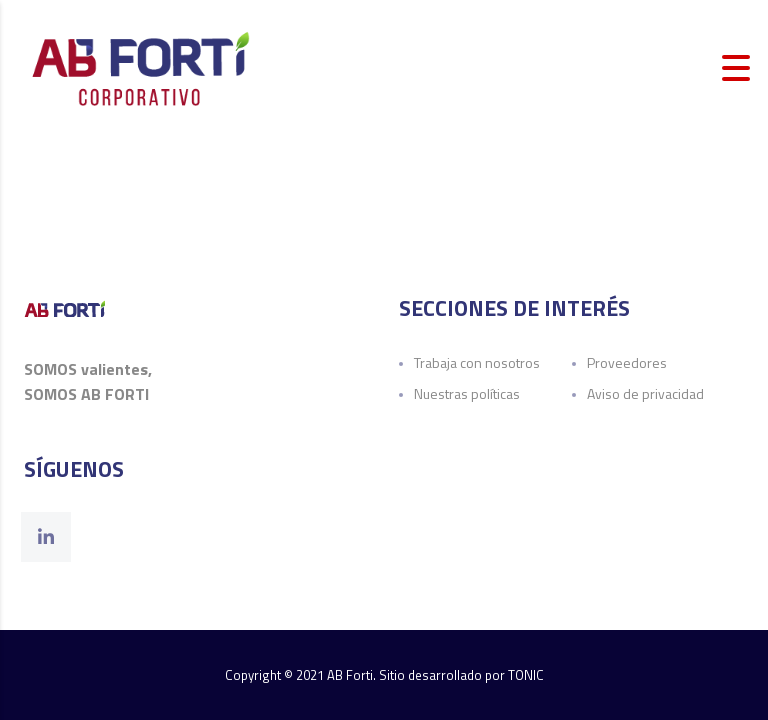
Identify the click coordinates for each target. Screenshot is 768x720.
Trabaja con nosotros (477, 362)
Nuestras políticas (467, 393)
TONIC (526, 675)
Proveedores (627, 362)
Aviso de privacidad (645, 393)
